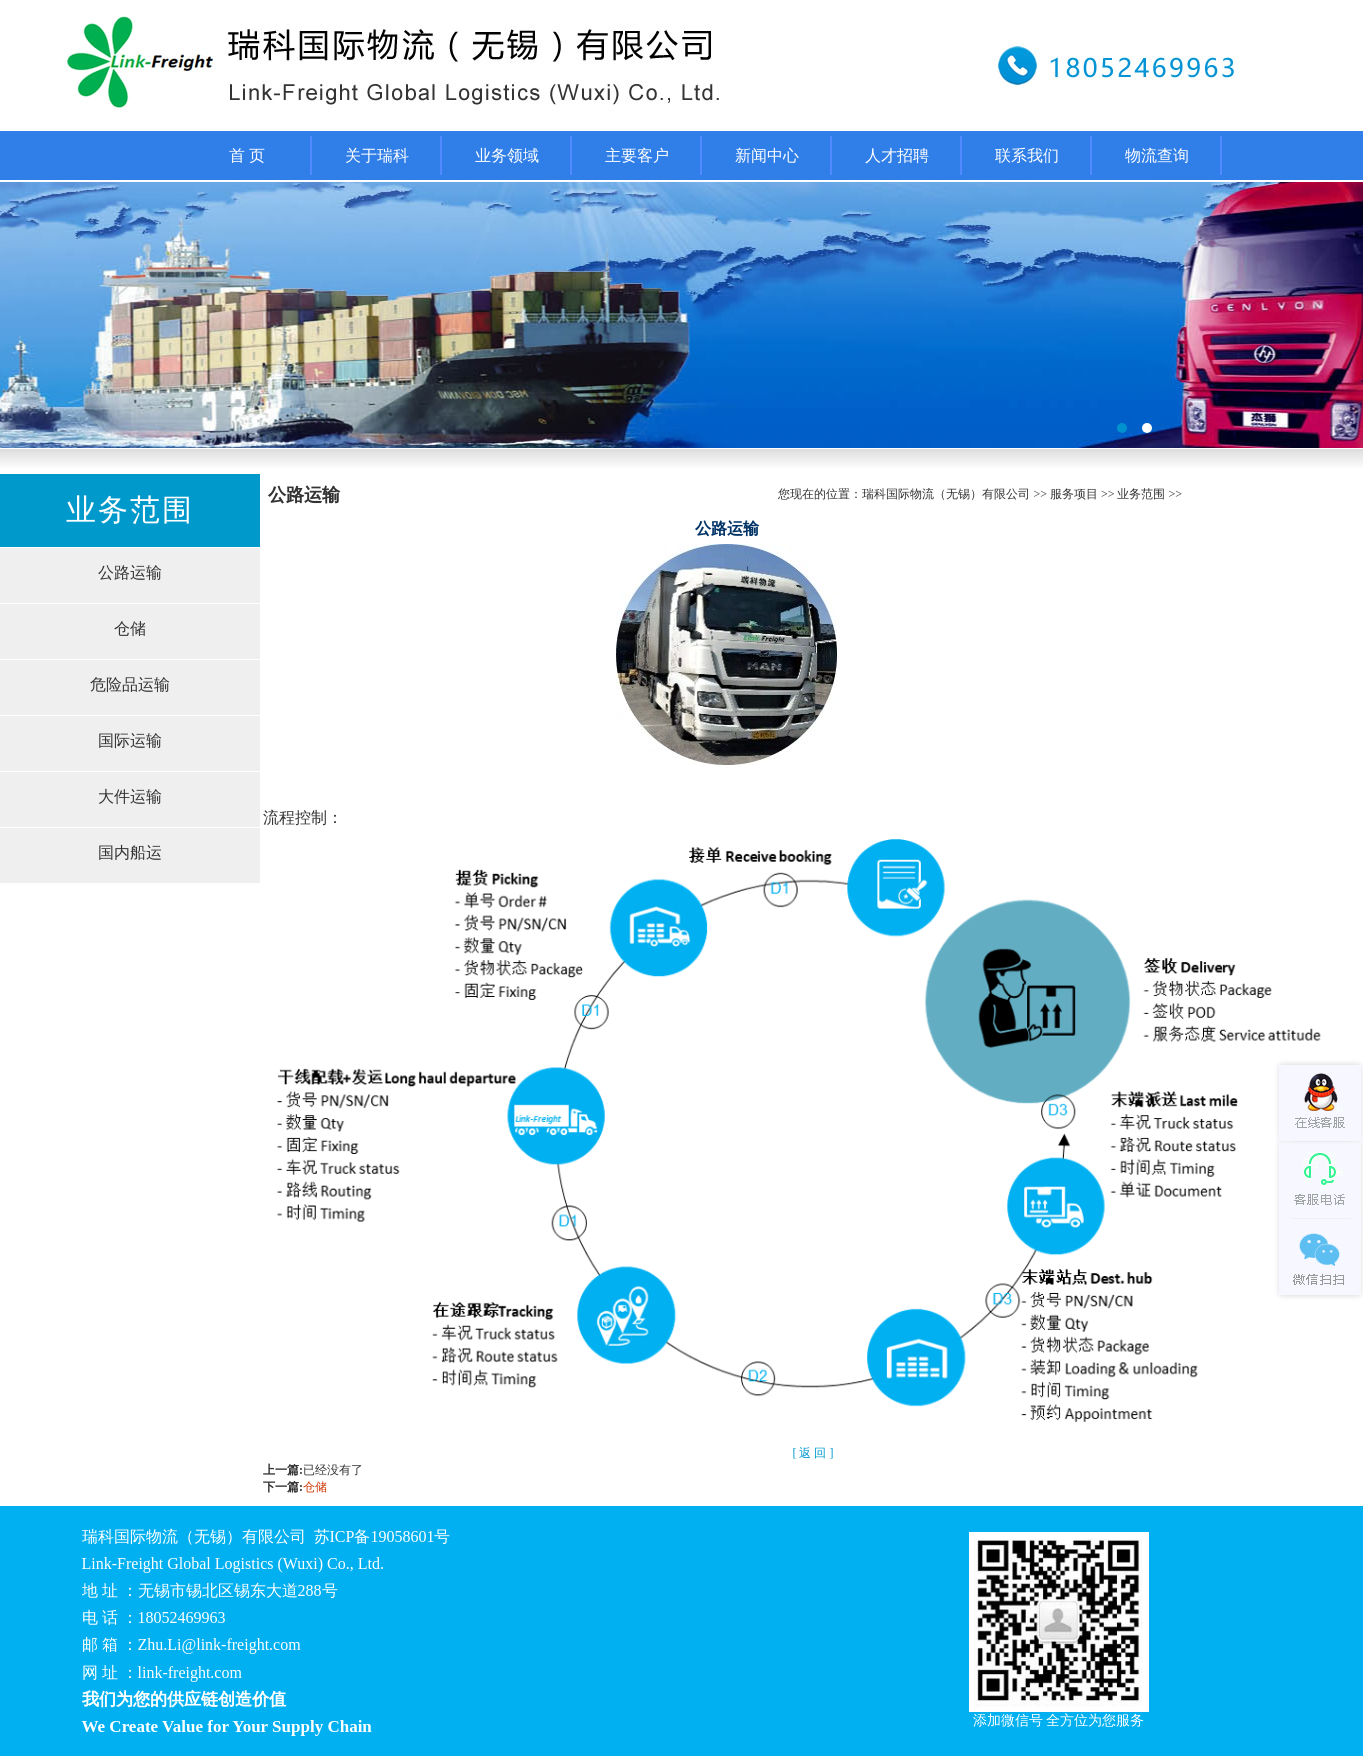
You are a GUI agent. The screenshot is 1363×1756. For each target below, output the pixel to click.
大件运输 (130, 796)
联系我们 (1027, 155)
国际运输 (130, 740)
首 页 (247, 155)
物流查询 (1157, 155)
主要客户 (637, 155)
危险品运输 (130, 684)
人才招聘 (897, 155)
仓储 (130, 628)
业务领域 (507, 155)
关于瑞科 (377, 155)
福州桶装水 (681, 315)
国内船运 (130, 852)
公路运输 (130, 572)
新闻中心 (767, 155)
